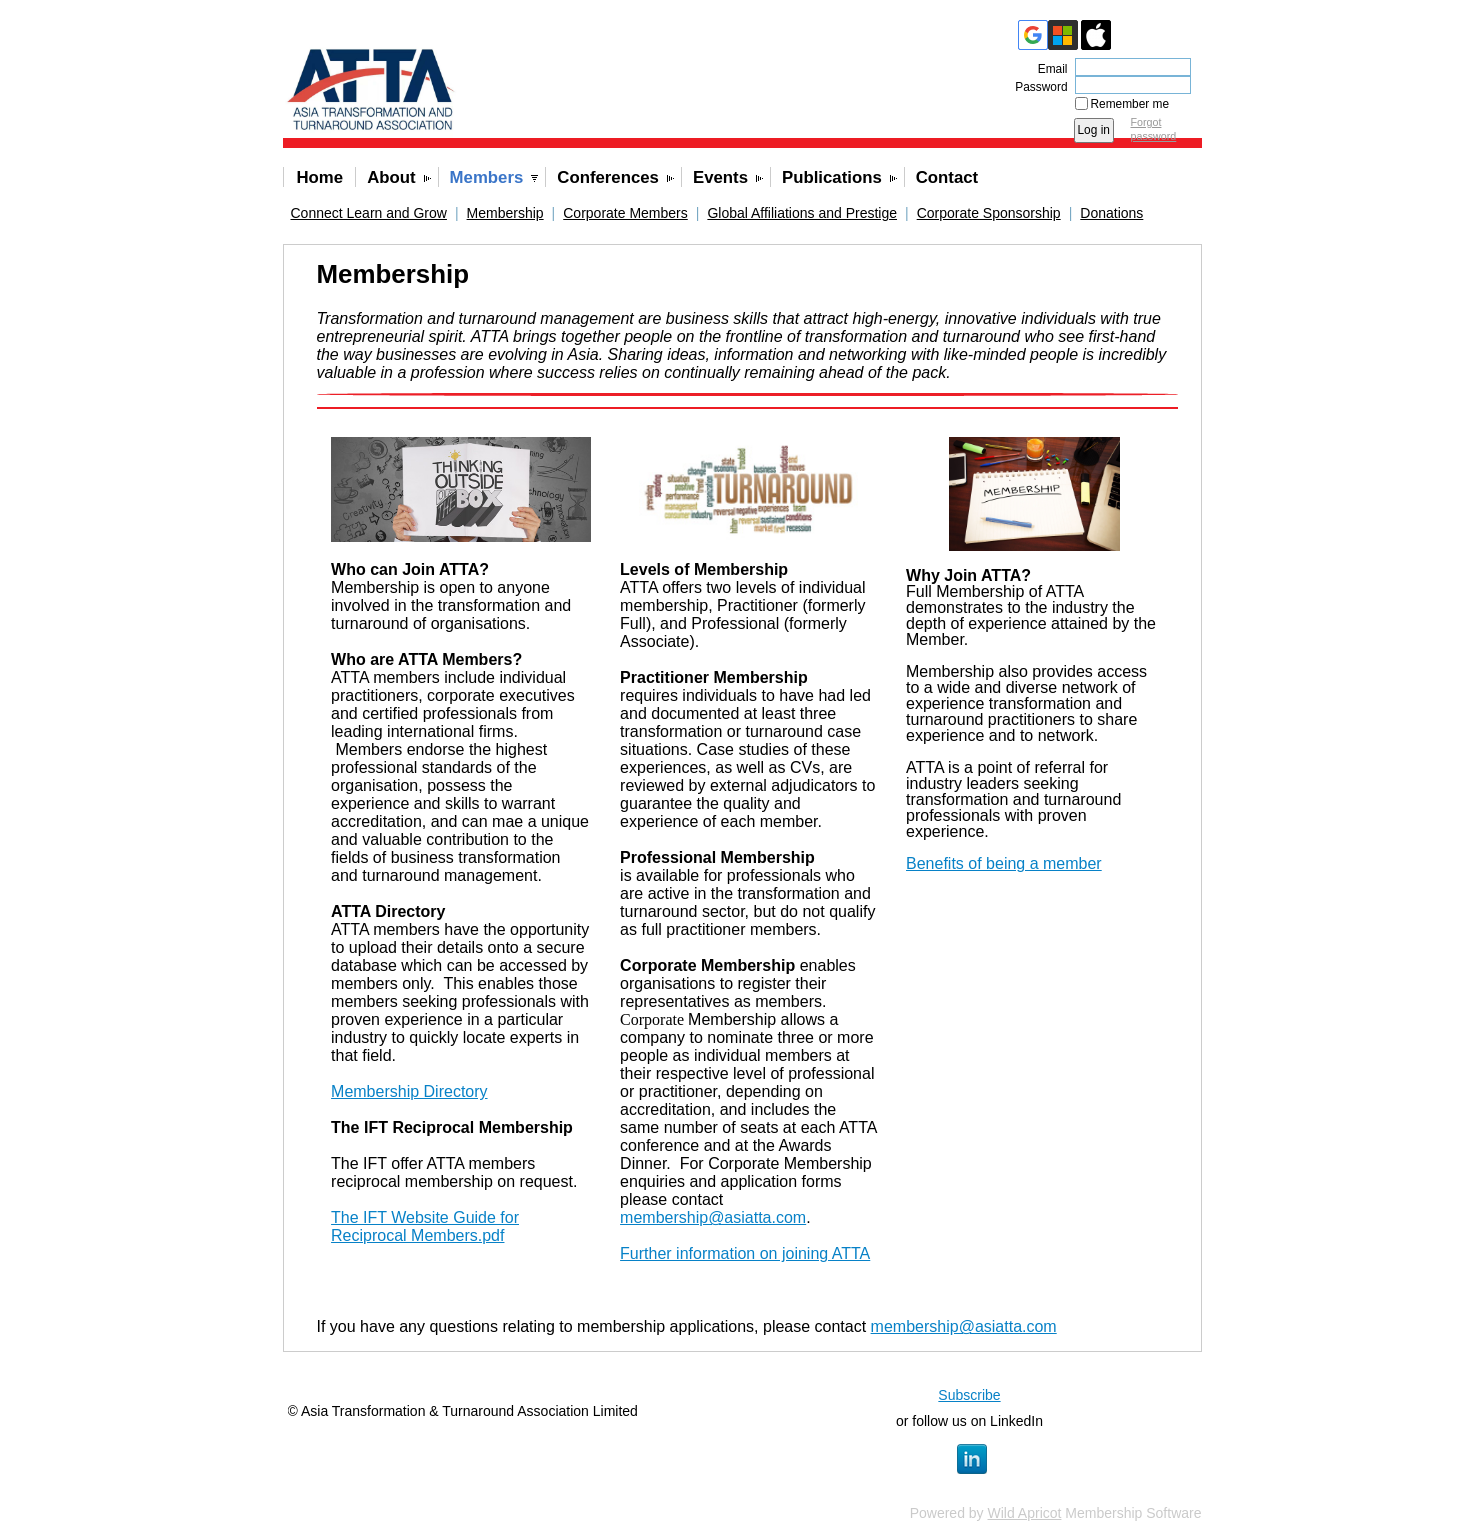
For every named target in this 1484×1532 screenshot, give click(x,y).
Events (720, 177)
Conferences (608, 177)
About (391, 177)
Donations (1111, 213)
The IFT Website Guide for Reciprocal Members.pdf (425, 1226)
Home (320, 177)
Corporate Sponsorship (989, 213)
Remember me (1130, 104)
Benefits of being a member (1004, 863)
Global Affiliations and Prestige (802, 213)
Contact (947, 177)
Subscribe (969, 1395)
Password (1037, 87)
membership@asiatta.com (713, 1217)
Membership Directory (409, 1091)
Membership (505, 213)
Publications (832, 177)
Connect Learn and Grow (369, 213)
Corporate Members (625, 213)
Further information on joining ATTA (745, 1253)
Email (1049, 69)
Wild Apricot (1025, 1513)
